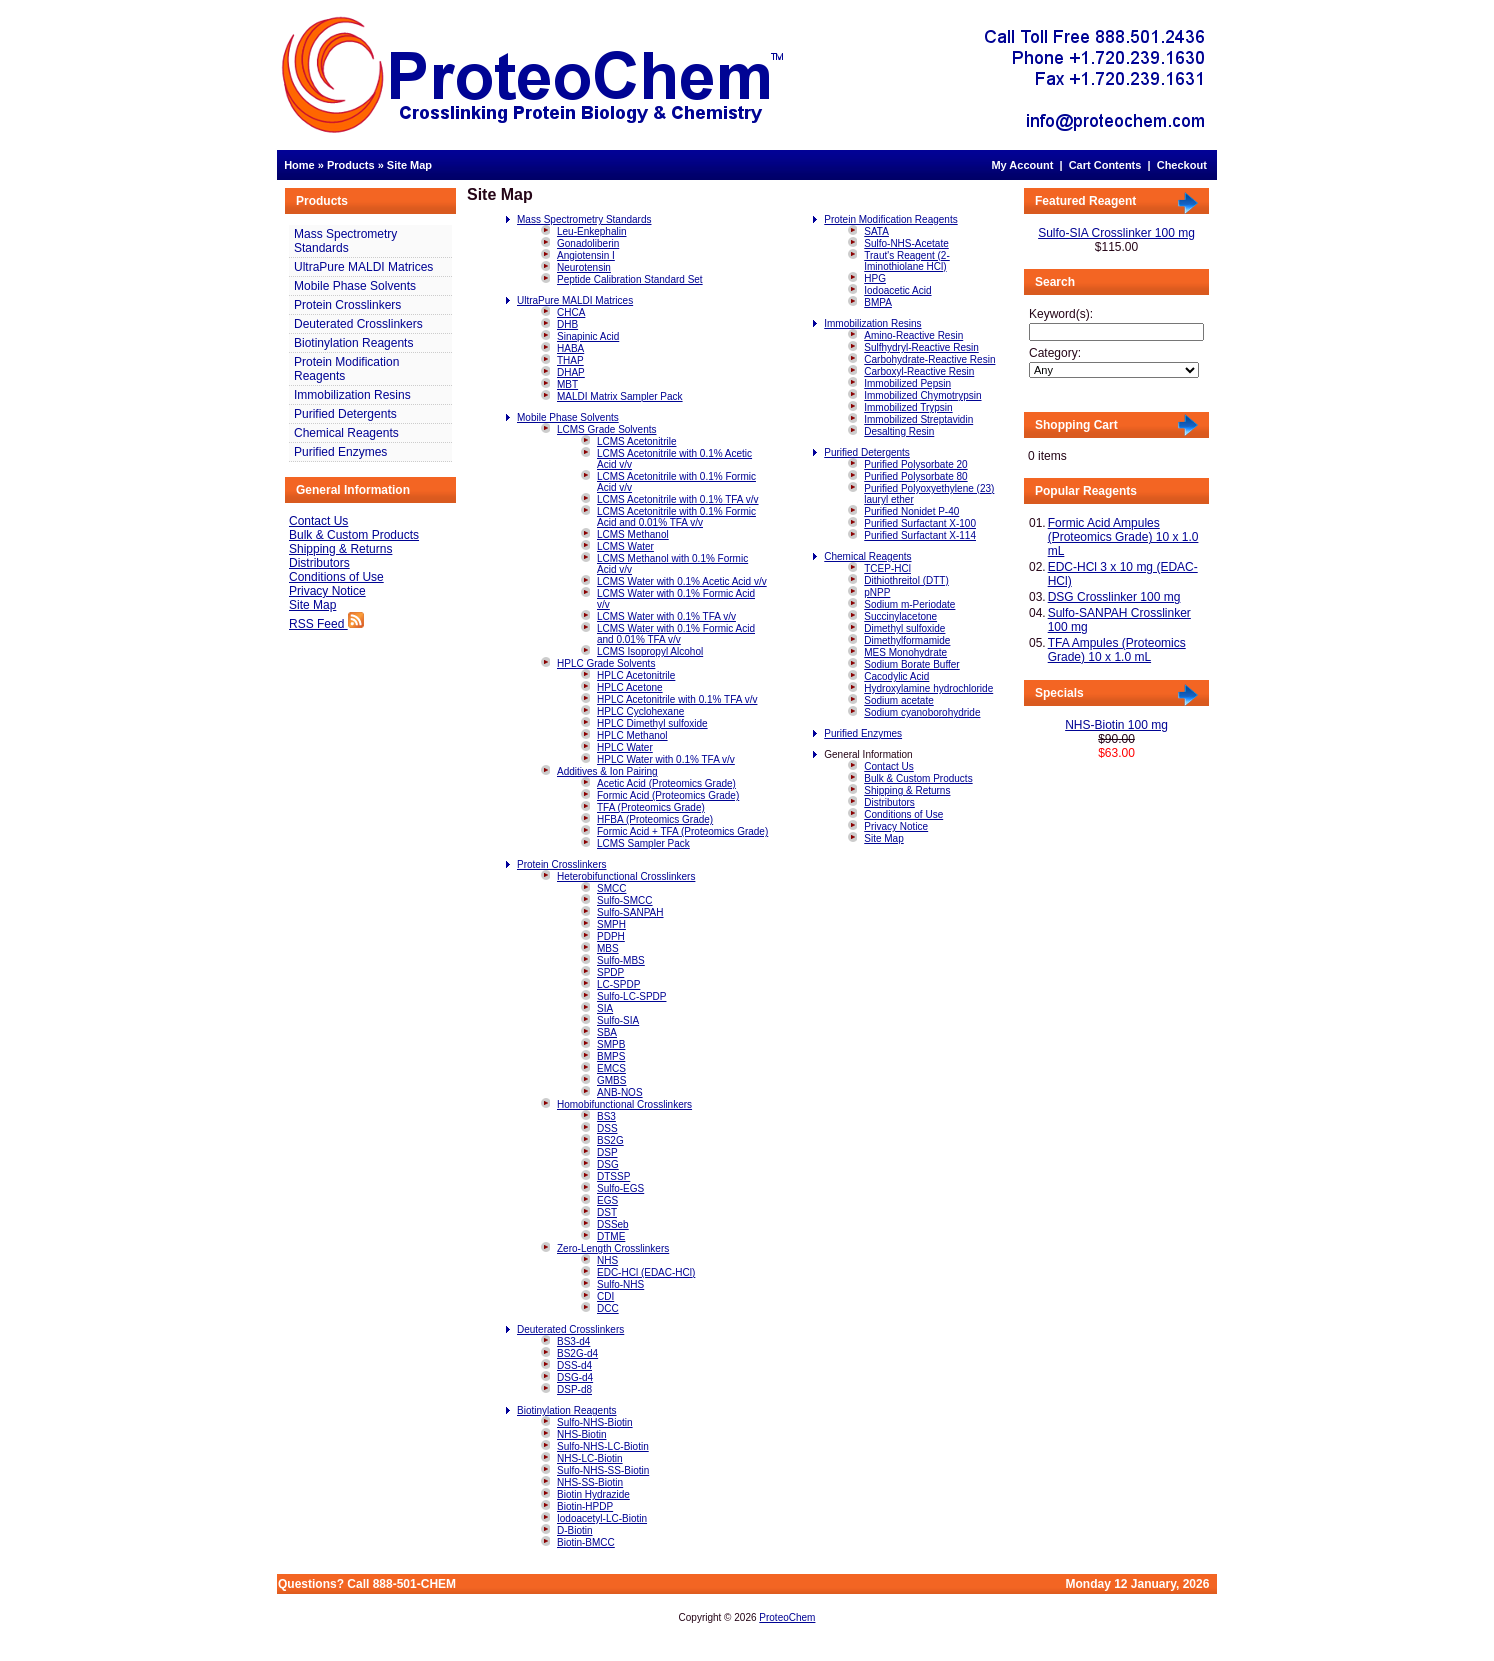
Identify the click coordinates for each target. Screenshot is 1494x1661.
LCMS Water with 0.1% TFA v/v (666, 616)
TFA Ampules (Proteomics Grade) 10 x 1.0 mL (1117, 650)
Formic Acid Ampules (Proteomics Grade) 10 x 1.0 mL (1123, 537)
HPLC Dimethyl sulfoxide (652, 723)
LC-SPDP (618, 984)
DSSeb (613, 1224)
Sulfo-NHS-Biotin (595, 1422)
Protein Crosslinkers (347, 305)
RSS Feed (326, 624)
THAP (570, 360)
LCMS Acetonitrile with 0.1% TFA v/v (678, 499)
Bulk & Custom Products (354, 535)
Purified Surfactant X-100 (920, 523)
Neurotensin (584, 267)
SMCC (611, 888)
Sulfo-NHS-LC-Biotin (603, 1446)
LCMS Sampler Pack (643, 843)
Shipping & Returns (340, 549)
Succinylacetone (900, 616)
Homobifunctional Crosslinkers (624, 1104)
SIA (605, 1008)
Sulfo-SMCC (625, 900)
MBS (608, 948)
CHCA (571, 312)
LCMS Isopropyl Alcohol (650, 651)
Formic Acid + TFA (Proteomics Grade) (682, 831)
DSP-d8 (574, 1389)
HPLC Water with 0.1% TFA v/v (666, 759)
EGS (607, 1200)
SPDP (610, 972)
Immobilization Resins (352, 395)
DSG (608, 1164)
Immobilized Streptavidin (918, 419)
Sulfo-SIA (618, 1020)
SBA (607, 1032)
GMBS (611, 1080)
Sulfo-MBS (621, 960)
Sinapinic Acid (588, 336)
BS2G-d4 (577, 1353)
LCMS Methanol (633, 534)
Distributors (319, 563)
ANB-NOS (620, 1092)
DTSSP (613, 1176)
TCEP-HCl (887, 568)
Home (299, 165)
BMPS (611, 1056)
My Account (1022, 165)
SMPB (611, 1044)
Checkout (1182, 165)
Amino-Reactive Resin (913, 335)
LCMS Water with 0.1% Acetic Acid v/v (682, 581)
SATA (876, 231)
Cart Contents (1105, 165)
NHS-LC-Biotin (590, 1458)
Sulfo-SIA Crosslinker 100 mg (1116, 233)
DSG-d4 (575, 1377)
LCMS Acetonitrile (636, 441)
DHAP (571, 372)
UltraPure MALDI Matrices (363, 267)
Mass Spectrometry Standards (345, 241)
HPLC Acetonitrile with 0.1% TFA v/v (677, 699)
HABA (570, 348)
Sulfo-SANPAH (630, 912)
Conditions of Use (336, 577)
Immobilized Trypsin (908, 407)
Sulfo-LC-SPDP (631, 996)
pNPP (877, 592)
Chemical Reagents (346, 433)
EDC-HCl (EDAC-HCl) (646, 1272)
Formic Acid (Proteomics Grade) (668, 795)
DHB (567, 324)
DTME (611, 1236)
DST (607, 1212)
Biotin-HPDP (585, 1506)
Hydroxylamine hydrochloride (928, 688)
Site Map (409, 165)
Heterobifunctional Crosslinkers (626, 876)
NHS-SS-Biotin (590, 1482)
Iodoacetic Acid (897, 290)
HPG (875, 278)
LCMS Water (625, 546)
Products (351, 165)
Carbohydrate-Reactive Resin (929, 359)
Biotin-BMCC (586, 1542)
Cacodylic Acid (896, 676)
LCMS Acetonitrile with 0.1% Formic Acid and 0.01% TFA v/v (676, 517)
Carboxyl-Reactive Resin (919, 371)
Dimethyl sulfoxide (904, 628)
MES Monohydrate (905, 652)
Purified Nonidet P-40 (911, 511)
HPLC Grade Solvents (606, 663)
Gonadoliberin (588, 243)
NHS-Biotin (581, 1434)
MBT (567, 384)
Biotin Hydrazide (593, 1494)
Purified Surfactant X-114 (920, 535)
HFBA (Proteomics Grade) (655, 819)
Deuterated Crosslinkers (358, 324)
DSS (607, 1128)
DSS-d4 (574, 1365)
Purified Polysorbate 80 (915, 476)
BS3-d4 (573, 1341)
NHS (607, 1260)
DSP (607, 1152)
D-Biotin (575, 1530)
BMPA (878, 302)
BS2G (610, 1140)
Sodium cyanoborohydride (922, 712)
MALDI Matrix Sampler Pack (620, 396)
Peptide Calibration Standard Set (630, 279)
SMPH (611, 924)
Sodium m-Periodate (909, 604)
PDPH (611, 936)
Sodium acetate (899, 700)
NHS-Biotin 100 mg (1116, 725)
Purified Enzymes (340, 452)
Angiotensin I (586, 255)
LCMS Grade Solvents (607, 429)
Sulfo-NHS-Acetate (906, 243)
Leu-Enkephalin (592, 231)
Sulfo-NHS (620, 1284)
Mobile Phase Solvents (355, 286)
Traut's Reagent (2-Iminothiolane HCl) (906, 261)
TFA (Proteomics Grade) (651, 807)
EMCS (611, 1068)
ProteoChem (787, 1617)
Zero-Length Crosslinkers (613, 1248)
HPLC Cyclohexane (640, 711)
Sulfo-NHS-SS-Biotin (603, 1470)
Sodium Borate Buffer (911, 664)
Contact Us (318, 521)
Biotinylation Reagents (353, 343)
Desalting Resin (899, 431)
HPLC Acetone (630, 687)
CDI (605, 1296)
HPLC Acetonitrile (636, 675)
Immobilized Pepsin (907, 383)
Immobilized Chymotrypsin (922, 395)
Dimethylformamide (907, 640)
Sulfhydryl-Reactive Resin (921, 347)
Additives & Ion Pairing (607, 771)
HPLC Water (625, 747)
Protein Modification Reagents (346, 369)
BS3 (606, 1116)
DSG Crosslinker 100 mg (1114, 597)
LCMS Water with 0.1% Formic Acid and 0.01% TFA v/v (676, 634)
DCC (608, 1308)
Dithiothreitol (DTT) (906, 580)
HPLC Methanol (632, 735)
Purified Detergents (345, 414)
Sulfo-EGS (620, 1188)
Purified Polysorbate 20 (915, 464)
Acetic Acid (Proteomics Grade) (666, 783)
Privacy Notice (327, 591)
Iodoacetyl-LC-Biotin (602, 1518)
